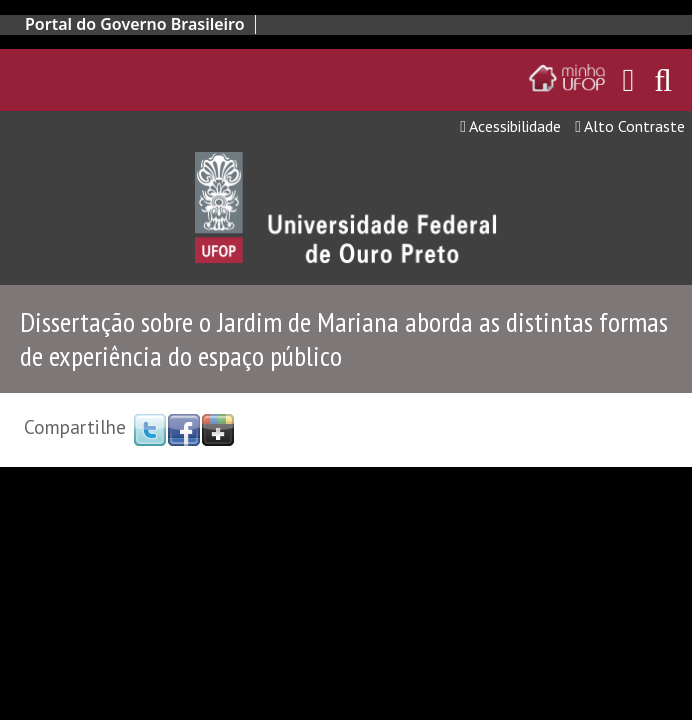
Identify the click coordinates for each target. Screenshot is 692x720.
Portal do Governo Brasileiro (135, 24)
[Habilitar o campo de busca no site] (663, 85)
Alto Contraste (630, 126)
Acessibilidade (510, 126)
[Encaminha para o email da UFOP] (629, 80)
